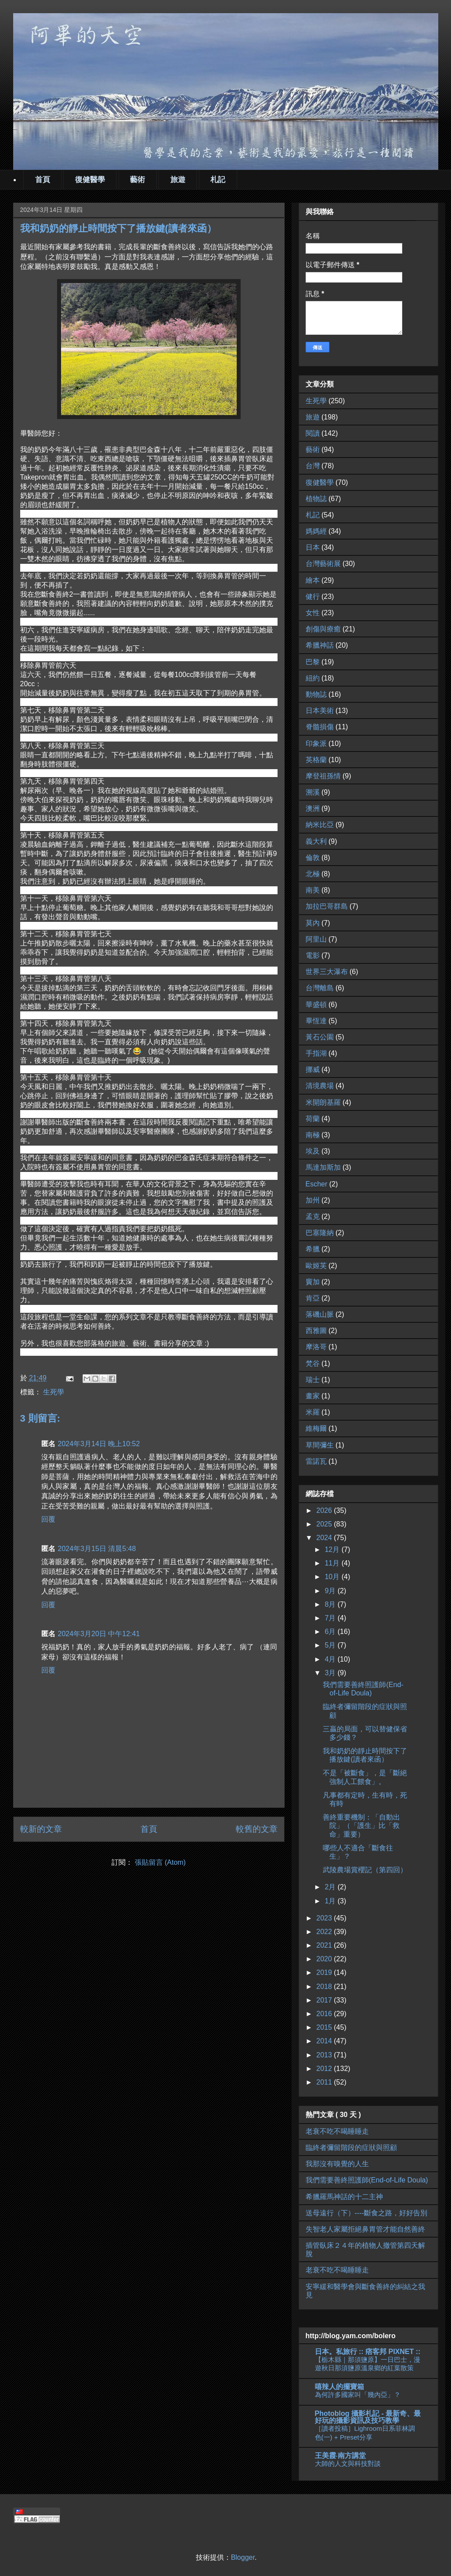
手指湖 (316, 1053)
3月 (331, 1673)
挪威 (313, 1069)
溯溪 (313, 792)
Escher (317, 1184)
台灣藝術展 (323, 563)
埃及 (313, 1151)
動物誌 (316, 694)
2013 (325, 2055)
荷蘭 (313, 1118)
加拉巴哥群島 (327, 906)
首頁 (42, 180)
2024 (325, 1537)
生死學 (53, 1392)
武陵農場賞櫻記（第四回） (365, 1870)
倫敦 (313, 857)
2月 (331, 1887)
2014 (325, 2041)
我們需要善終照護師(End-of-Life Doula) (367, 2180)
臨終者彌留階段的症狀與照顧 (351, 2147)
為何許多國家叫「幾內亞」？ (357, 2394)
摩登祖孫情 (323, 776)
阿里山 (316, 939)
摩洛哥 (316, 1347)
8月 (331, 1604)
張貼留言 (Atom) (160, 1862)
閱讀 (313, 433)
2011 (325, 2082)
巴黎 (313, 662)
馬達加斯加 (323, 1167)
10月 (333, 1576)
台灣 (313, 465)
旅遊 (177, 180)
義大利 (316, 841)
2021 (325, 1945)
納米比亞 (320, 824)
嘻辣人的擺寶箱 (339, 2386)
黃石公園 (320, 1037)
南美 (313, 890)
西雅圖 (316, 1330)
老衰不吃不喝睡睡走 (337, 2131)
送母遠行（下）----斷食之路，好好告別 (366, 2213)
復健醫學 (90, 180)
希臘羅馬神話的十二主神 (344, 2196)
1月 (331, 1901)
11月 (333, 1563)
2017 (325, 2000)
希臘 (313, 1249)
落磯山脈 (320, 1314)
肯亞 (313, 1298)
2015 (325, 2027)
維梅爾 (316, 1428)
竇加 (313, 1282)
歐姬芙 (316, 1265)
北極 (313, 874)
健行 (313, 596)
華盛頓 (316, 1004)
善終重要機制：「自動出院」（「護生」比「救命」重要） (361, 1825)
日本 (313, 547)
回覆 (48, 1519)
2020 (325, 1959)
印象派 (316, 743)
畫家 (313, 1396)
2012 (325, 2068)
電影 (313, 955)
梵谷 (313, 1363)
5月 (331, 1645)
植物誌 (316, 498)
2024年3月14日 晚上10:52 (99, 1443)
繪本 (313, 580)
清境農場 (320, 1085)
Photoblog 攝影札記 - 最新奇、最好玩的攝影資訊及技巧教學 (368, 2417)
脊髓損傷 (320, 727)
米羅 (313, 1412)
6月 (331, 1631)
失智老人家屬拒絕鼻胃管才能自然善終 (365, 2229)
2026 (325, 1510)
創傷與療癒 (323, 629)
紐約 (313, 678)
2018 (325, 1986)
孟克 (313, 1216)
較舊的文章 (257, 1829)
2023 (325, 1918)
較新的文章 (41, 1829)
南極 (313, 1135)
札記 (217, 180)
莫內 (313, 923)
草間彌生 (320, 1445)
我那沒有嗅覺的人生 (337, 2164)
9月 (331, 1590)
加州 (313, 1200)
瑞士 (313, 1379)
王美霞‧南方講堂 (340, 2455)
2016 (325, 2013)
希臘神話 (320, 645)
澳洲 (313, 808)
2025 (325, 1524)
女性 (313, 612)
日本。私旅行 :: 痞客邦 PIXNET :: (368, 2351)
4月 (331, 1659)
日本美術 (320, 710)
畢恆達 (316, 1021)
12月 (333, 1549)
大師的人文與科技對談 (348, 2463)
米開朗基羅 (323, 1102)
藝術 (137, 180)
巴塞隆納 (320, 1232)
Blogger (243, 2557)
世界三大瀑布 (327, 971)
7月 (331, 1618)
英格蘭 (316, 759)
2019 (325, 1972)
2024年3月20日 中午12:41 (99, 1633)
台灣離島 (320, 988)
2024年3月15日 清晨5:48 (97, 1548)
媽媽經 (316, 531)
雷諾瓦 (316, 1461)
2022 (325, 1931)
